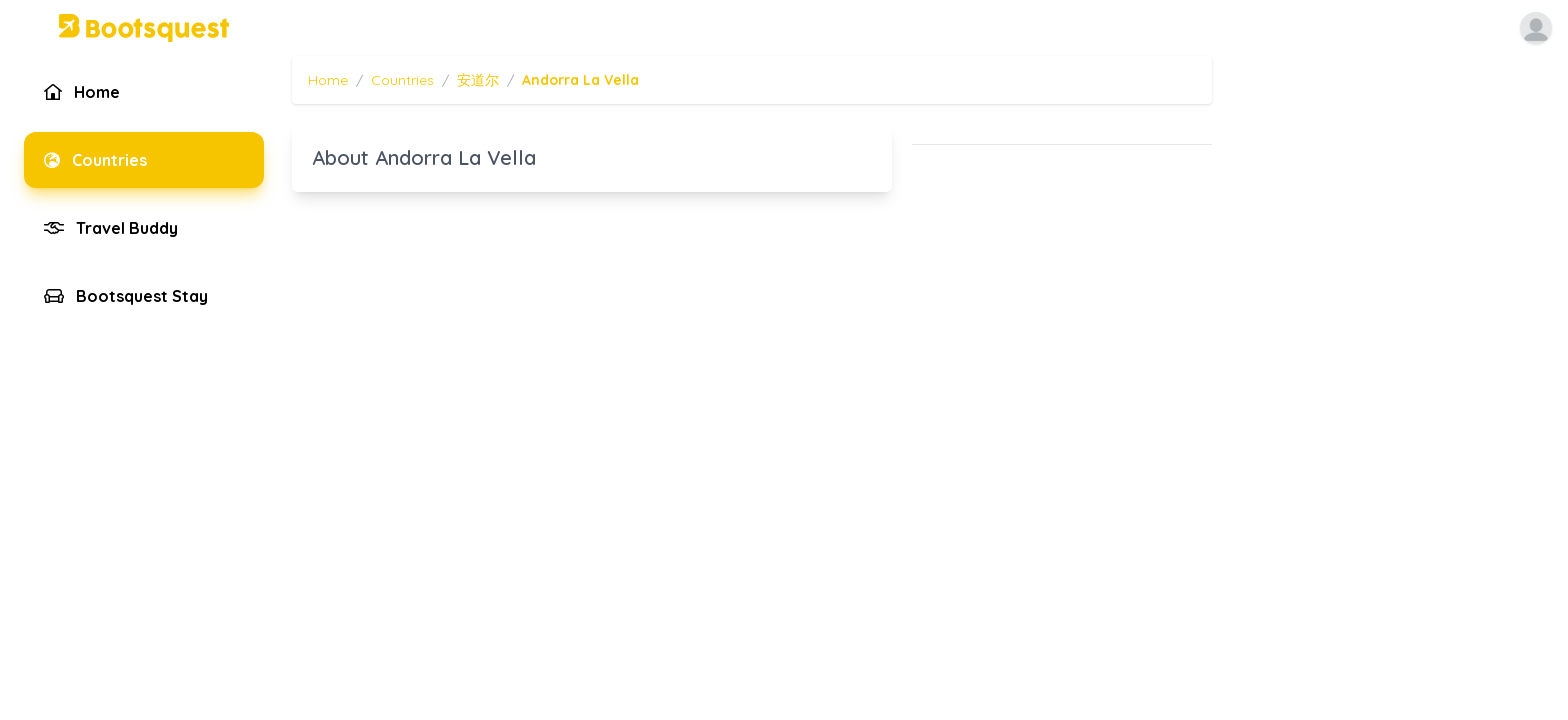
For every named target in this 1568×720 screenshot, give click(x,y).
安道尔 (478, 80)
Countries (402, 80)
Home (328, 80)
